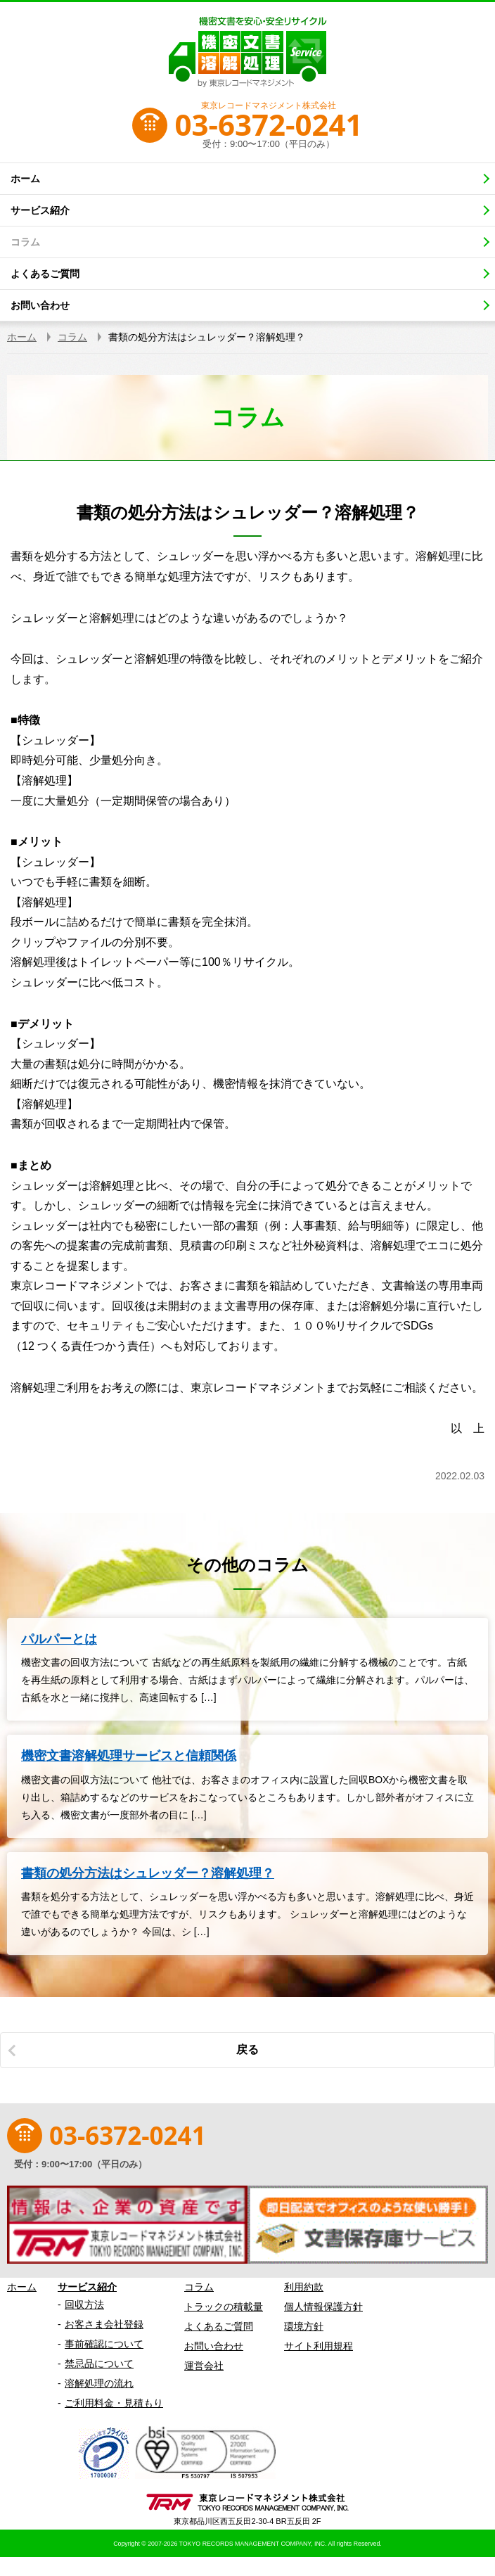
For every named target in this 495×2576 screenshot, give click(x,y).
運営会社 (204, 2365)
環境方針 (303, 2326)
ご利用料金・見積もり (114, 2403)
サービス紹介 (87, 2287)
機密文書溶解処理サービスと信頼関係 (128, 1756)
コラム (199, 2287)
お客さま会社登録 (104, 2324)
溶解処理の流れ (99, 2383)
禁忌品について (99, 2363)
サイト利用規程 (318, 2346)
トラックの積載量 (223, 2306)
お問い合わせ (213, 2346)
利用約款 (303, 2287)
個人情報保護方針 (323, 2306)
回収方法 (84, 2304)
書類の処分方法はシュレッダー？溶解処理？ (147, 1873)
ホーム (22, 2287)
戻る (247, 2049)
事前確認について (104, 2343)
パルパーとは (59, 1639)
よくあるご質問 (218, 2326)
